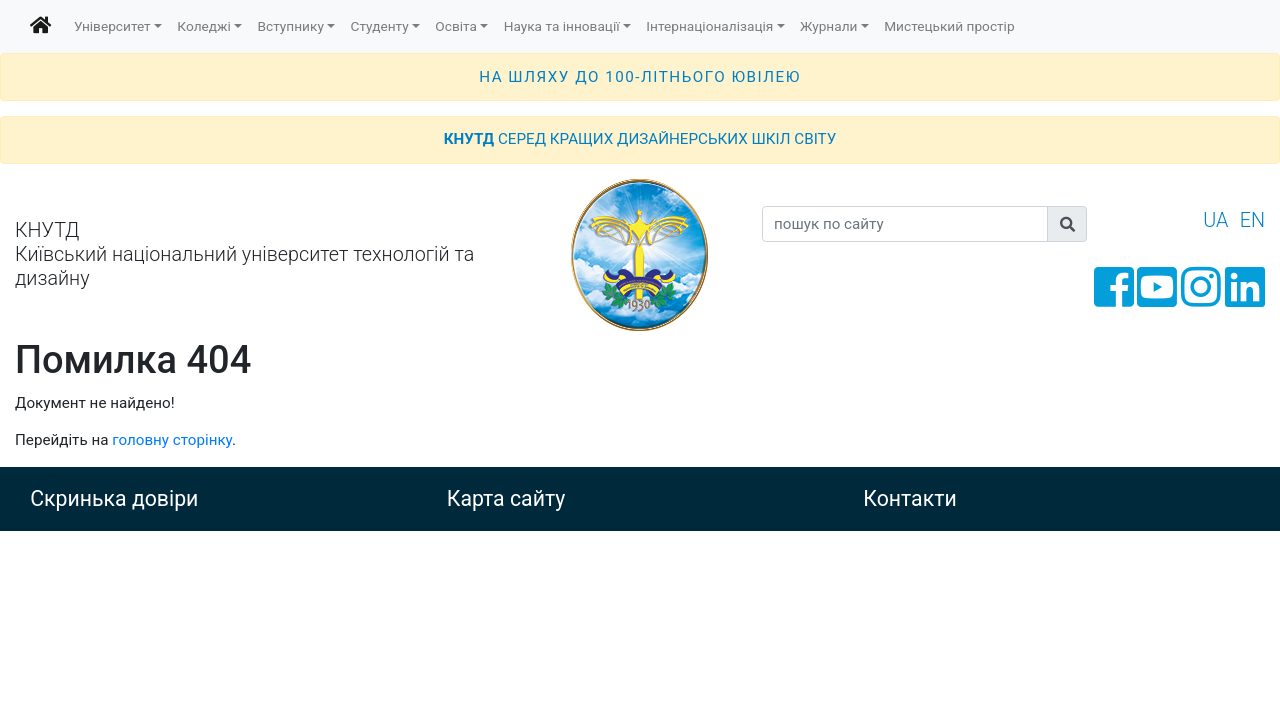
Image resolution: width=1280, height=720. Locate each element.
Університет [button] (112, 26)
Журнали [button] (828, 26)
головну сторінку (172, 440)
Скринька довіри (114, 498)
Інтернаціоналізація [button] (709, 26)
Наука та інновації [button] (562, 26)
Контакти (909, 498)
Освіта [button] (456, 26)
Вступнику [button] (291, 26)
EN (1252, 220)
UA (1215, 220)
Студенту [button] (380, 26)
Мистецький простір (949, 26)
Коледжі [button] (204, 26)
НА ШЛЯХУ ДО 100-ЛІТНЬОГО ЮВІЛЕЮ (640, 77)
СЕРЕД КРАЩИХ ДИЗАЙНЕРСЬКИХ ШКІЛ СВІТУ (640, 139)
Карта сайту (506, 498)
